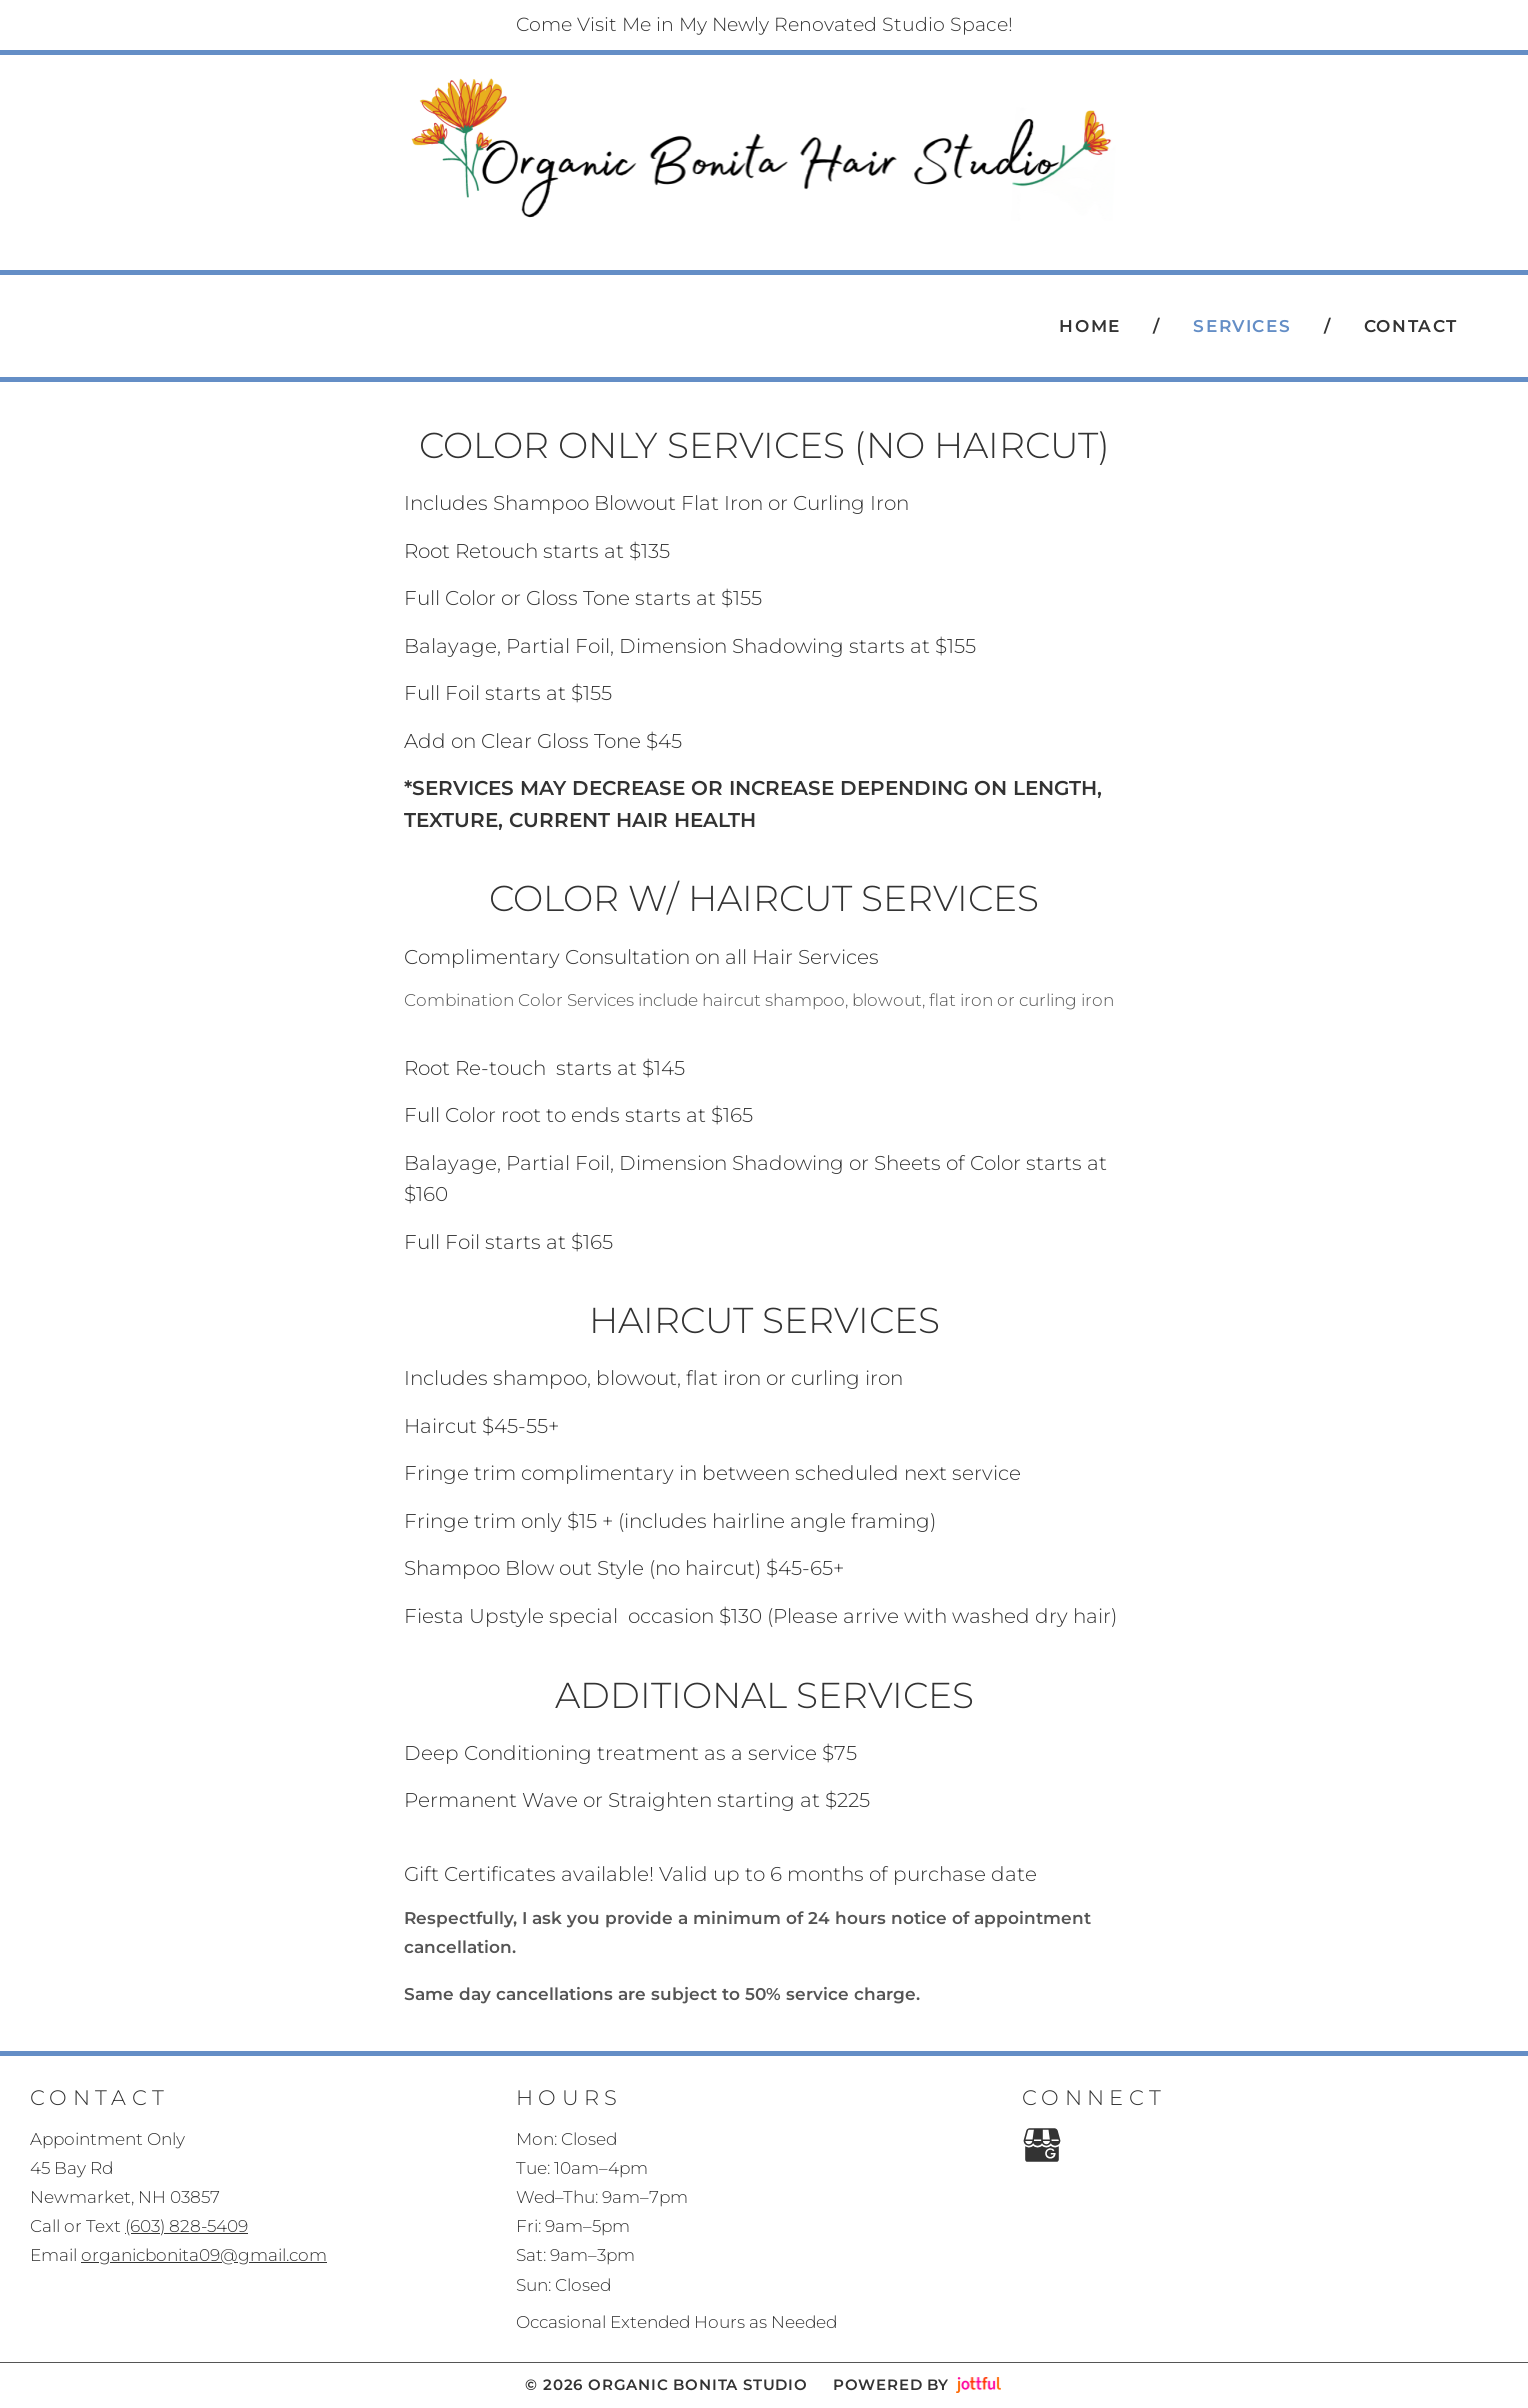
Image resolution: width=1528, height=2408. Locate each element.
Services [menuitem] (1242, 326)
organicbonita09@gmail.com (204, 2255)
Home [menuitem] (1089, 326)
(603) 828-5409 (781, 240)
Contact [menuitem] (1411, 326)
